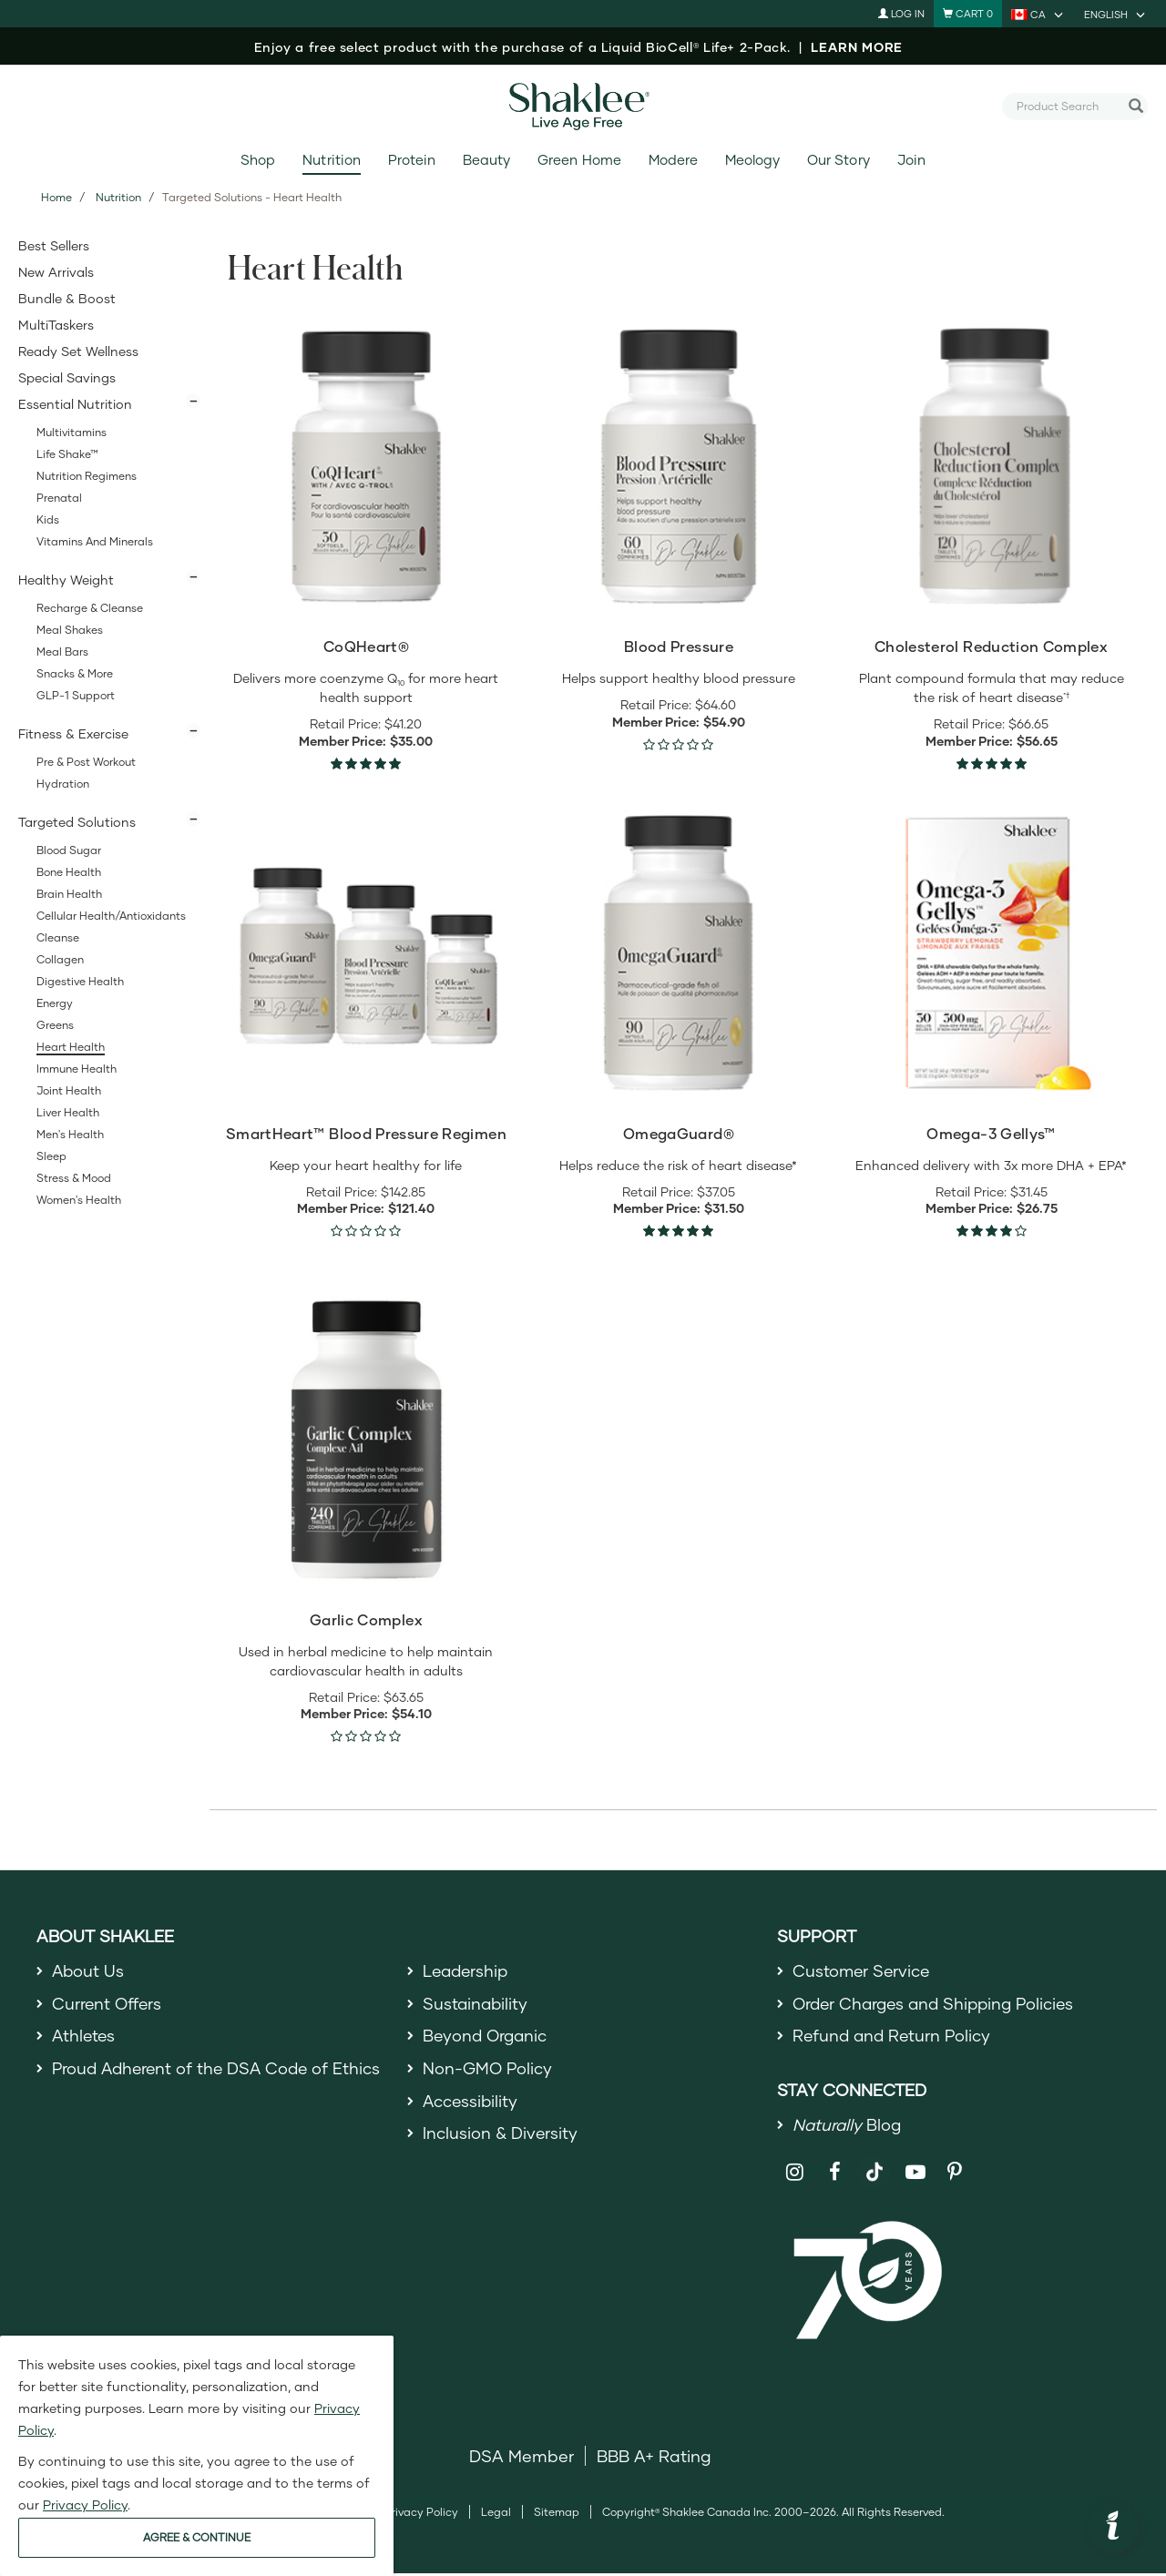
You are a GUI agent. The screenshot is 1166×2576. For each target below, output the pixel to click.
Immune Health (76, 1068)
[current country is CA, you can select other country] (1038, 13)
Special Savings (67, 377)
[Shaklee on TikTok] (874, 2163)
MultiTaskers (56, 324)
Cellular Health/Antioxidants (111, 915)
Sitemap (556, 2513)
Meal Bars (62, 651)
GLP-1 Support (75, 695)
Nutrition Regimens (86, 476)
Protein (411, 160)
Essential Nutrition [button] (75, 404)
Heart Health (70, 1047)
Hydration (62, 783)
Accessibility (471, 2102)
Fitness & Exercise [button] (73, 733)
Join (911, 160)
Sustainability (476, 2003)
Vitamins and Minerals (94, 541)
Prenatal (59, 497)
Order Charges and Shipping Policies (939, 2003)
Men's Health (70, 1134)
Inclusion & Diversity (500, 2135)
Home (56, 197)
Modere (673, 160)
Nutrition (331, 160)
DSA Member (521, 2458)
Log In (901, 13)
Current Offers (108, 2003)
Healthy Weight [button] (66, 579)
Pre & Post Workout (86, 762)
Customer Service (863, 1970)
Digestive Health (80, 981)
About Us (89, 1970)
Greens (55, 1025)
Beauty (486, 160)
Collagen (60, 959)
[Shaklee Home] (583, 106)
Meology (752, 160)
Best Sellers (53, 245)
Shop (257, 160)
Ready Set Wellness (78, 351)
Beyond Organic (487, 2036)
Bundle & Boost (67, 298)
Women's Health (78, 1200)
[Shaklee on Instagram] (795, 2174)
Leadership (467, 1970)
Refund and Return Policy (894, 2036)
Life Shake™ (67, 454)
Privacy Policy (421, 2513)
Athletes (85, 2036)
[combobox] (1067, 106)
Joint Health (68, 1090)
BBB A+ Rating (654, 2458)
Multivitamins (71, 432)
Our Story (838, 160)
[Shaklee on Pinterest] (955, 2174)
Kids (47, 519)
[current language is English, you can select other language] (1116, 13)
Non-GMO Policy (488, 2070)
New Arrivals (56, 272)
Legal (496, 2513)
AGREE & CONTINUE (197, 2537)
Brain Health (69, 894)
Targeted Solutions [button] (77, 822)
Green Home (578, 160)
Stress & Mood (73, 1178)
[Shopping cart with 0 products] (968, 13)
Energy (54, 1003)
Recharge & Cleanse (89, 608)
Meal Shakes (69, 629)
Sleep (51, 1156)
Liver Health (67, 1112)
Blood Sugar (68, 850)
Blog (848, 2126)
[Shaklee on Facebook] (835, 2174)
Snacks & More (74, 673)
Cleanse (57, 937)
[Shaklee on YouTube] (915, 2174)
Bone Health (68, 872)
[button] (1113, 2527)
